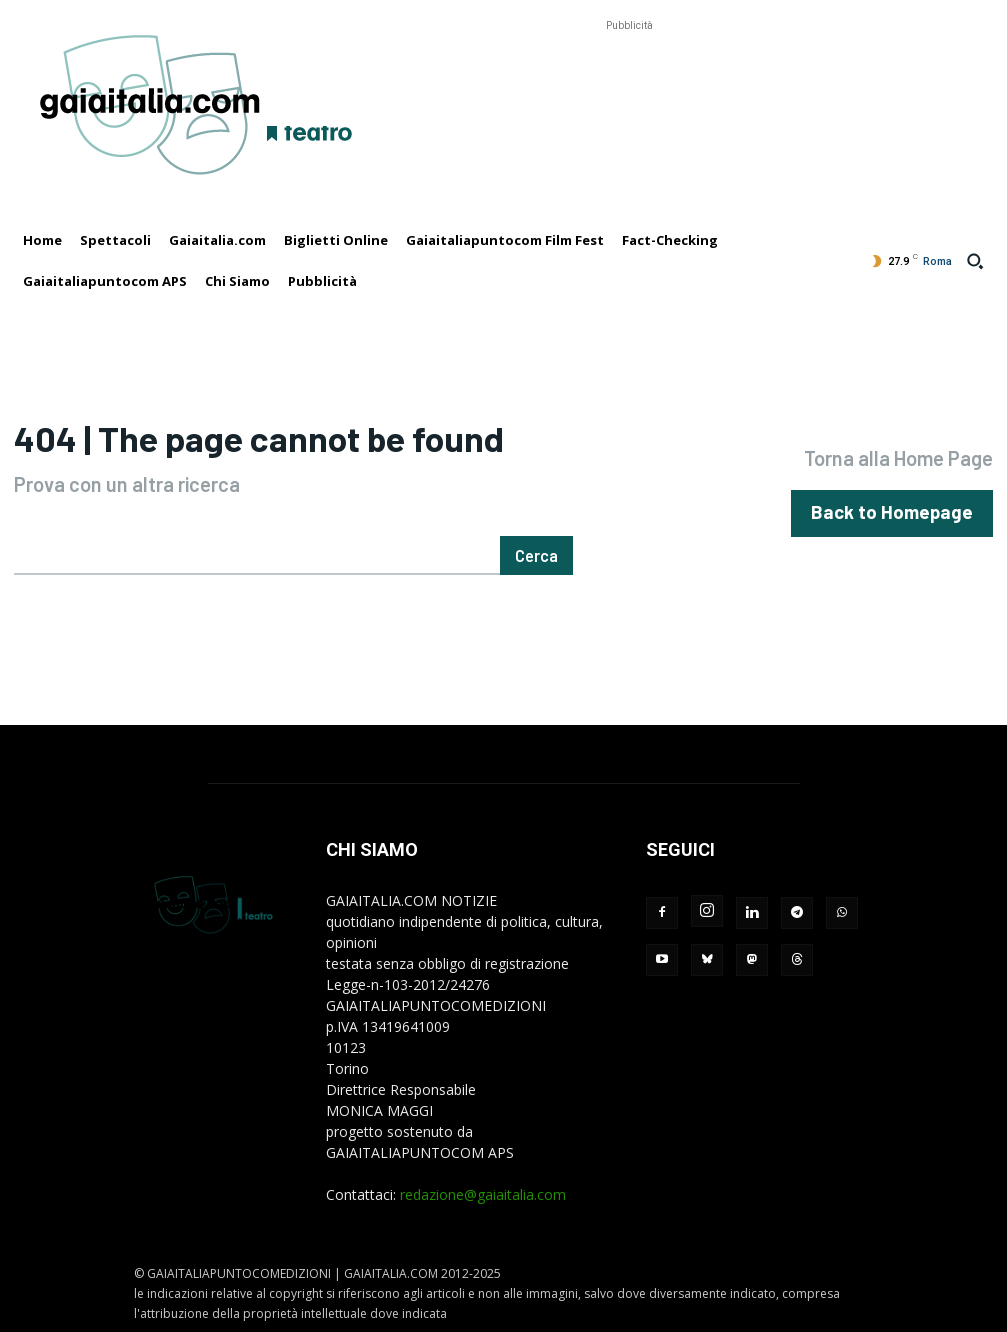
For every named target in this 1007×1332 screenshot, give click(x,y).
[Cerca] (536, 555)
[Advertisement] (629, 81)
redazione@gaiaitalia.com (483, 1194)
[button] (975, 261)
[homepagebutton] (903, 512)
